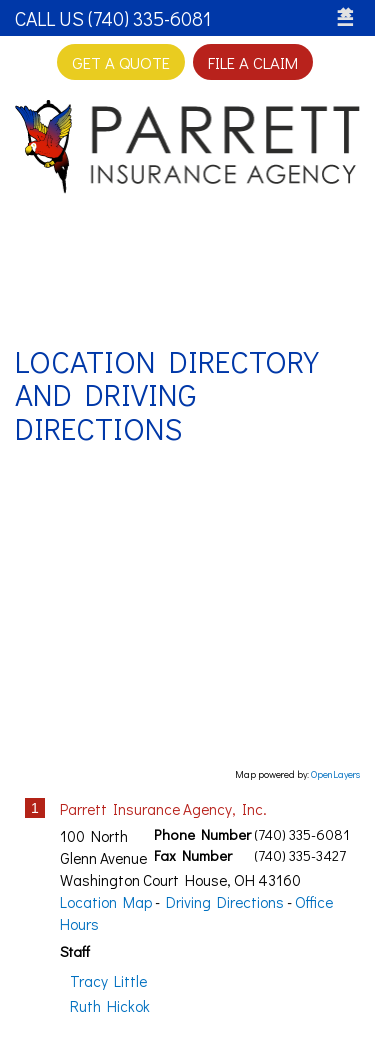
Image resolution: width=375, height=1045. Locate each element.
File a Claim (253, 62)
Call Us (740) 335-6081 (113, 18)
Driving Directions (225, 902)
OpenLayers (335, 774)
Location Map (106, 902)
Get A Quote (121, 62)
